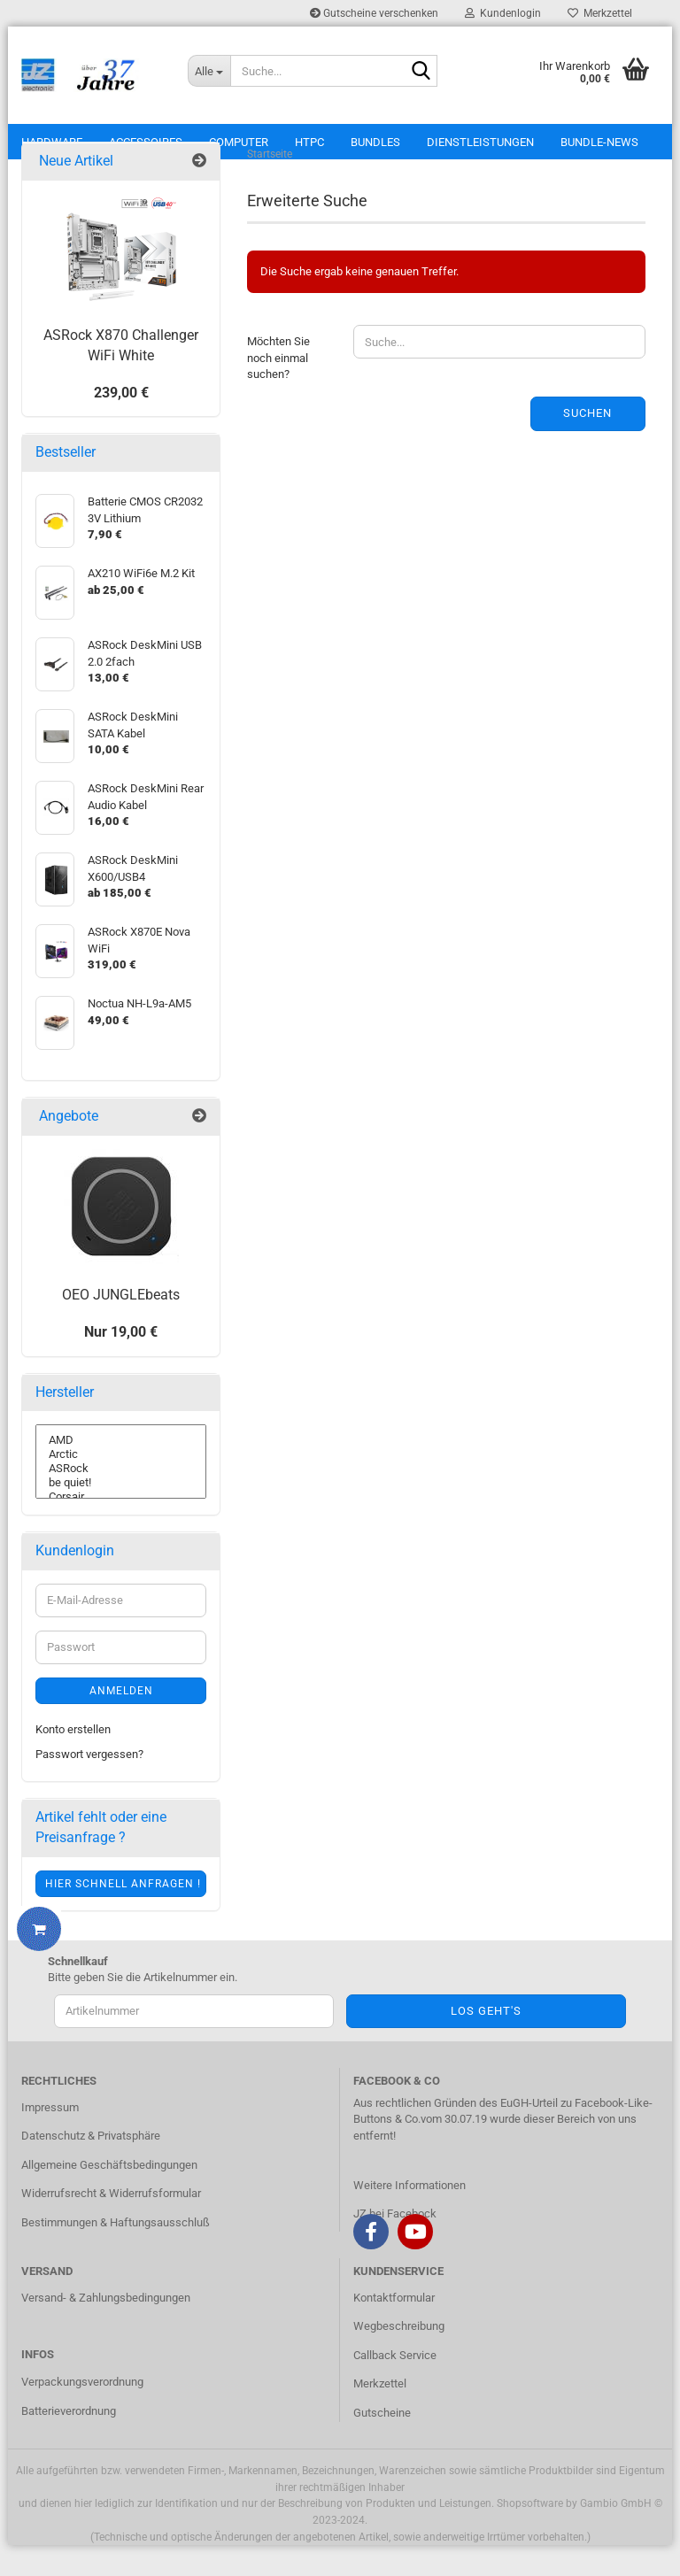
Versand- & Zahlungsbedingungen (105, 2327)
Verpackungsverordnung (82, 2412)
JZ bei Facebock (395, 2244)
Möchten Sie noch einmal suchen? (278, 389)
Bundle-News (599, 142)
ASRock (121, 1499)
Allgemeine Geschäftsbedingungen (109, 2195)
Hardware (51, 142)
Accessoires (145, 142)
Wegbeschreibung (398, 2357)
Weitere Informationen (409, 2215)
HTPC (309, 142)
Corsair (121, 1528)
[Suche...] (209, 71)
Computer (238, 142)
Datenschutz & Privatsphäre (90, 2166)
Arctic (121, 1485)
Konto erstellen (73, 1759)
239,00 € (121, 422)
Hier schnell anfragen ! (123, 1914)
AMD (121, 1471)
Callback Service (395, 2385)
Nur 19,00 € (121, 1362)
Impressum (50, 2137)
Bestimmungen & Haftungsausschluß (115, 2253)
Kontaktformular (394, 2327)
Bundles (375, 142)
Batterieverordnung (68, 2441)
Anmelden (121, 1721)
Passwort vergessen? (89, 1785)
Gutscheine (382, 2443)
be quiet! (121, 1514)
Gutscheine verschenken (374, 13)
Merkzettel (600, 13)
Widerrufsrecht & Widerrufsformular (111, 2224)
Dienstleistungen (480, 142)
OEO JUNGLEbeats (121, 1325)
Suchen (587, 444)
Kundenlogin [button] (503, 13)
